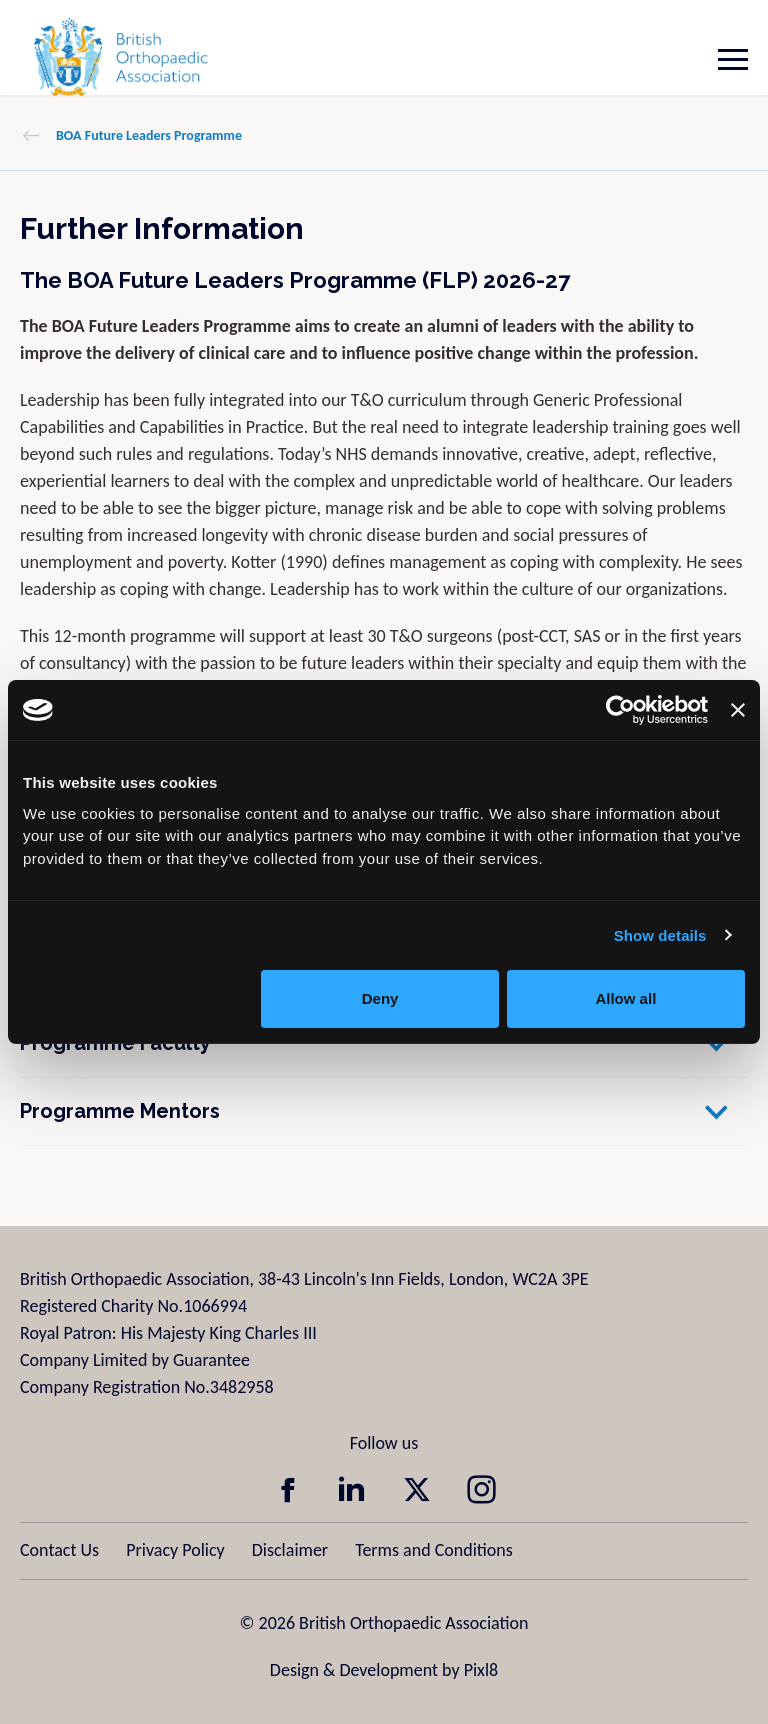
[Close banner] (738, 710)
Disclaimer (290, 1550)
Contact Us (59, 1550)
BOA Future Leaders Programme (149, 135)
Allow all (625, 998)
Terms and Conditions (434, 1550)
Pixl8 (481, 1670)
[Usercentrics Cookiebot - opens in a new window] (620, 710)
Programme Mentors (120, 1111)
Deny (380, 998)
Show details (660, 935)
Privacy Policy (175, 1550)
